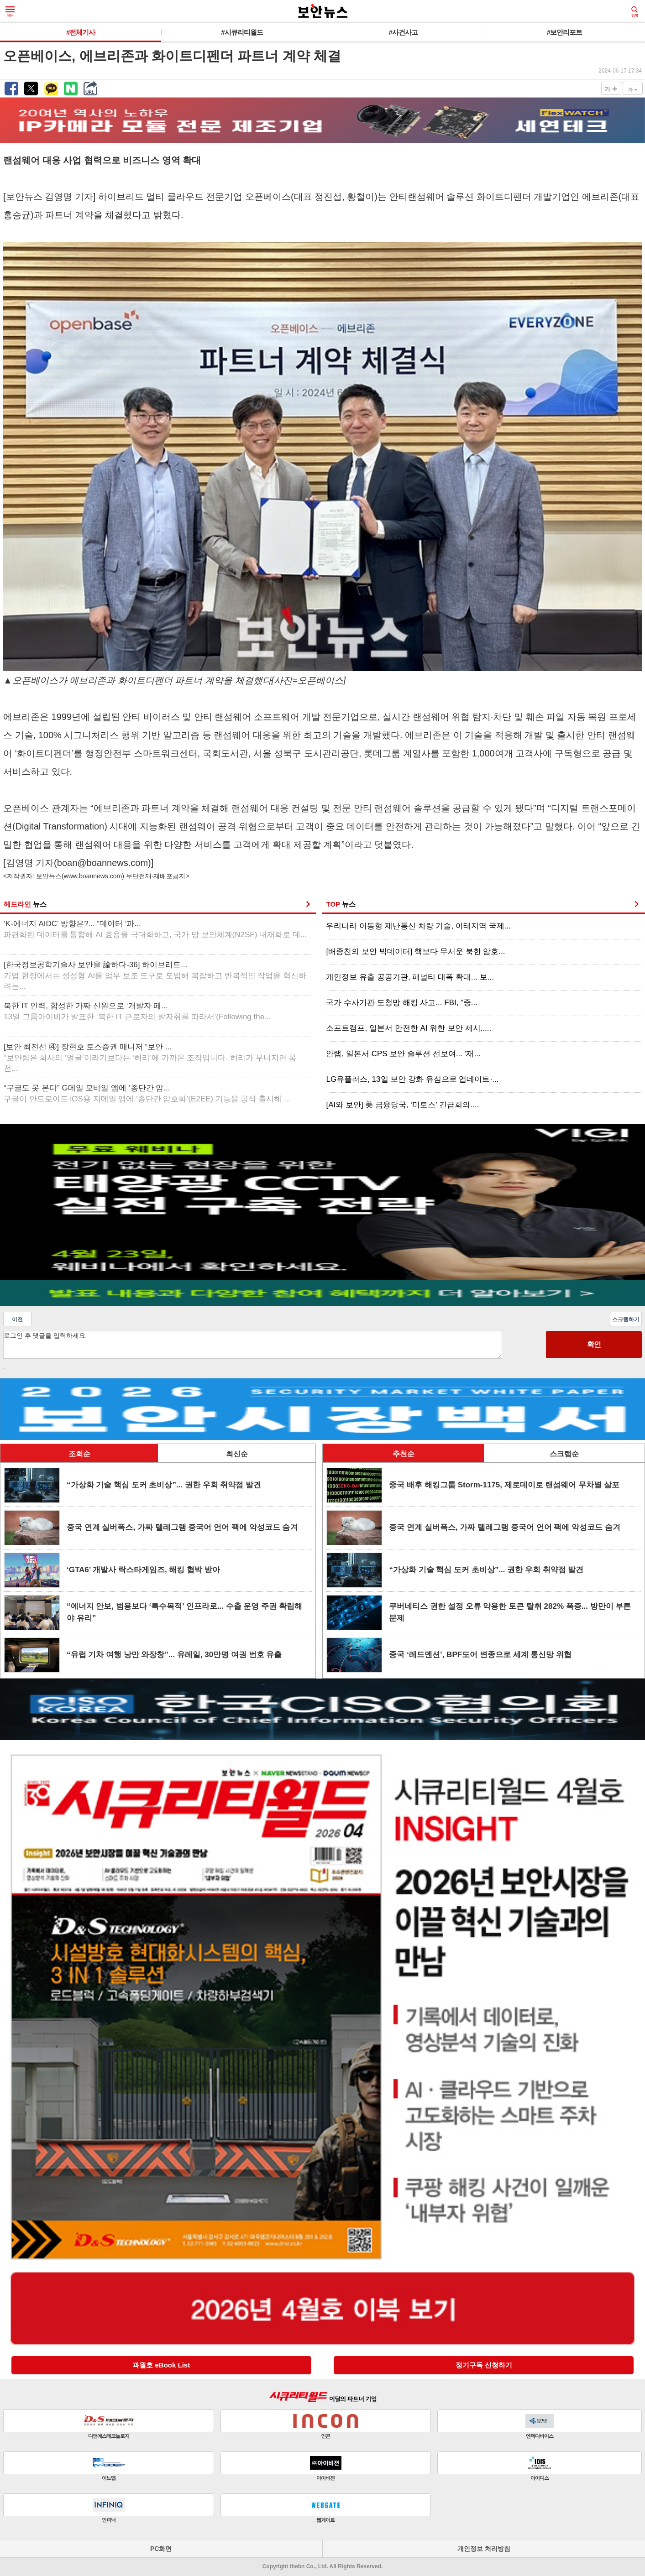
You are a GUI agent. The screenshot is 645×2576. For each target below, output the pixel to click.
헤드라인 (25, 904)
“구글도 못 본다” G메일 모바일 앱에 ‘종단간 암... (147, 1093)
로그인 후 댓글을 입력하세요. (252, 1345)
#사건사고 (402, 32)
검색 (634, 11)
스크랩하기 (626, 1319)
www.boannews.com (93, 876)
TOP (340, 904)
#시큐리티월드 (241, 32)
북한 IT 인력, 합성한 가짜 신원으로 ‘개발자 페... (137, 1011)
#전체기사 (80, 32)
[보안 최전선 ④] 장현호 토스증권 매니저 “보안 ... (150, 1058)
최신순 (237, 1454)
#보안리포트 (564, 32)
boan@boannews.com (102, 863)
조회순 (79, 1454)
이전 (17, 1319)
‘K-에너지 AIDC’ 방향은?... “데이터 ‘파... (155, 929)
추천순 (403, 1454)
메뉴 (10, 11)
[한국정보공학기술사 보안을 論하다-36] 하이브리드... (155, 975)
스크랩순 (564, 1454)
